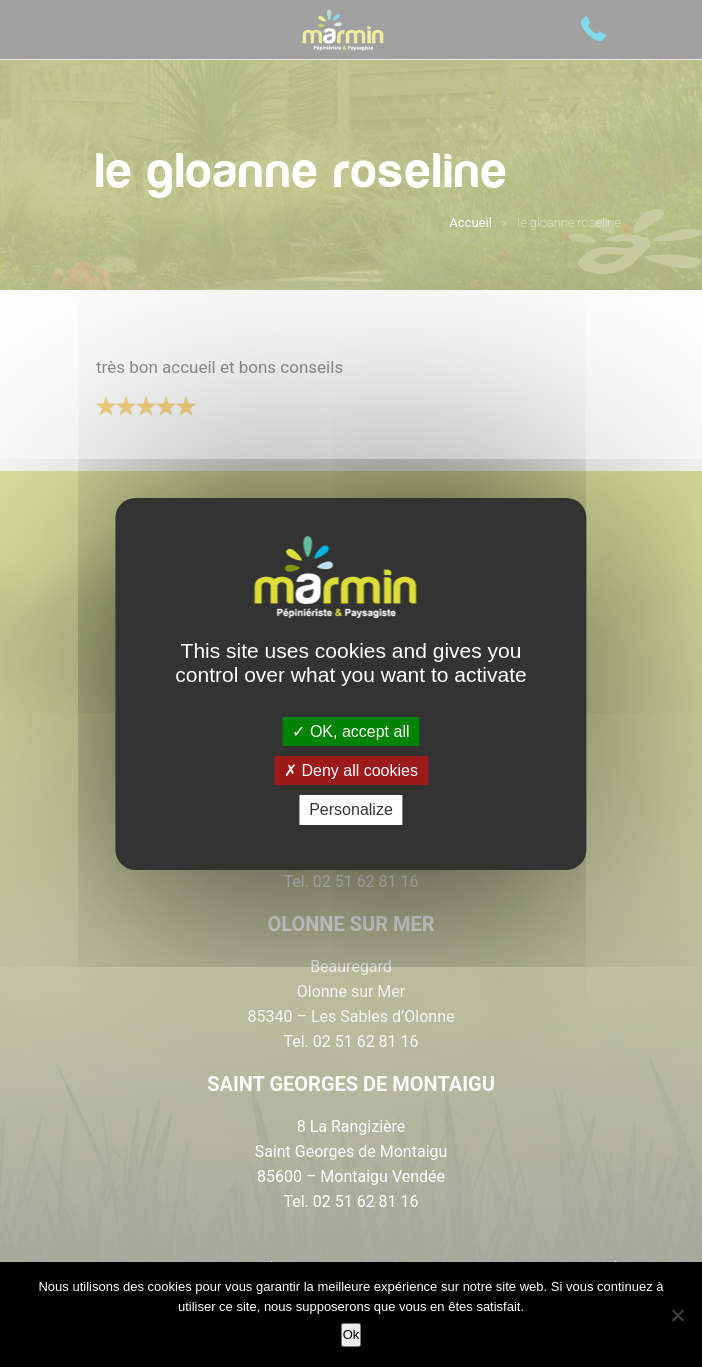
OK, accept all (350, 731)
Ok (351, 1334)
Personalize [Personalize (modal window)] (351, 809)
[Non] (677, 1315)
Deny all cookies (351, 770)
